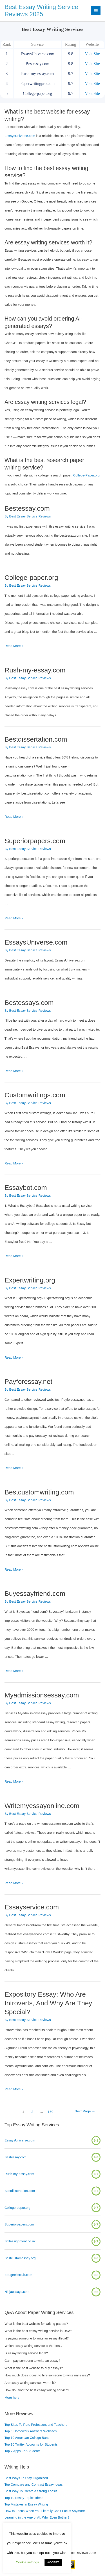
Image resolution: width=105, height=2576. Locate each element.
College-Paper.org (86, 475)
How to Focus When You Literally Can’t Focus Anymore (44, 2511)
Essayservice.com (31, 1907)
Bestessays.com (29, 1002)
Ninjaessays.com (16, 2292)
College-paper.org (31, 577)
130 (51, 2112)
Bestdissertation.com (35, 739)
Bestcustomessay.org (20, 2258)
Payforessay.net (28, 1381)
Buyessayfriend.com (34, 1593)
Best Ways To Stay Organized (26, 2478)
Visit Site (92, 54)
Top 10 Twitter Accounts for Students (31, 2444)
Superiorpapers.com (34, 841)
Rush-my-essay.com (34, 670)
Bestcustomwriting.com (39, 1492)
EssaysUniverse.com (19, 136)
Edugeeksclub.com (18, 2275)
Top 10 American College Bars (26, 2437)
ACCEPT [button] (53, 2562)
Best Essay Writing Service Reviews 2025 (41, 10)
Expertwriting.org (29, 1280)
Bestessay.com (27, 508)
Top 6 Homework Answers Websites (30, 2431)
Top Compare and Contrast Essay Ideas (33, 2484)
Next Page (84, 2111)
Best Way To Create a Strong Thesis (30, 2491)
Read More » (13, 646)
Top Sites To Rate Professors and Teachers (35, 2424)
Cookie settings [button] (27, 2562)
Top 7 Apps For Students (22, 2451)
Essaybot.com (25, 1187)
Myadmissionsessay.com (41, 1695)
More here (11, 2397)
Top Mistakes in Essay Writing (26, 2504)
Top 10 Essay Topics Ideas (23, 2498)
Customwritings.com (34, 1095)
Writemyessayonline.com (41, 1805)
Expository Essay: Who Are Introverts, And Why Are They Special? (48, 2003)
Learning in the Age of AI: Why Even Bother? (36, 2517)
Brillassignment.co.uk (20, 2241)
